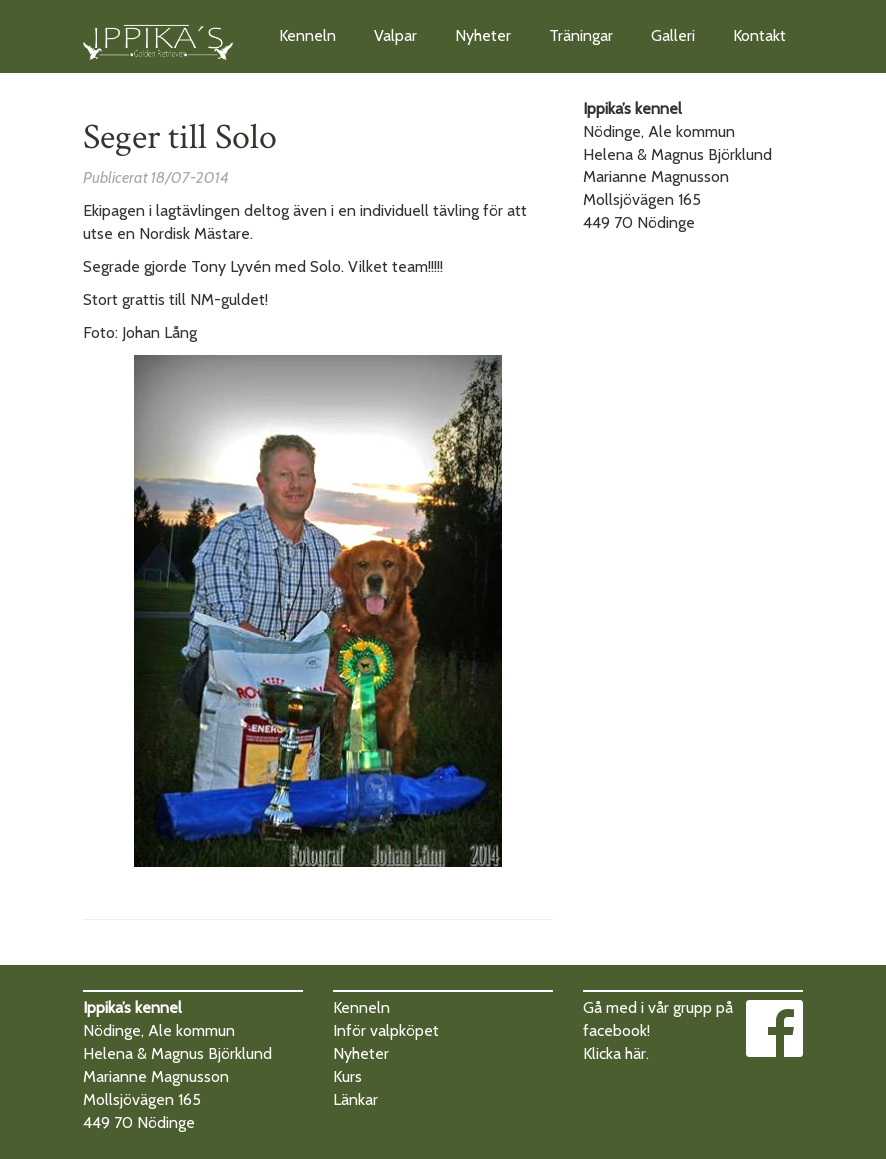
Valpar (395, 35)
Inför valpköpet (386, 1030)
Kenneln (307, 35)
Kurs (347, 1076)
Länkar (355, 1099)
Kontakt (759, 35)
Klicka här (614, 1053)
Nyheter (483, 35)
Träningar (581, 35)
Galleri (673, 35)
